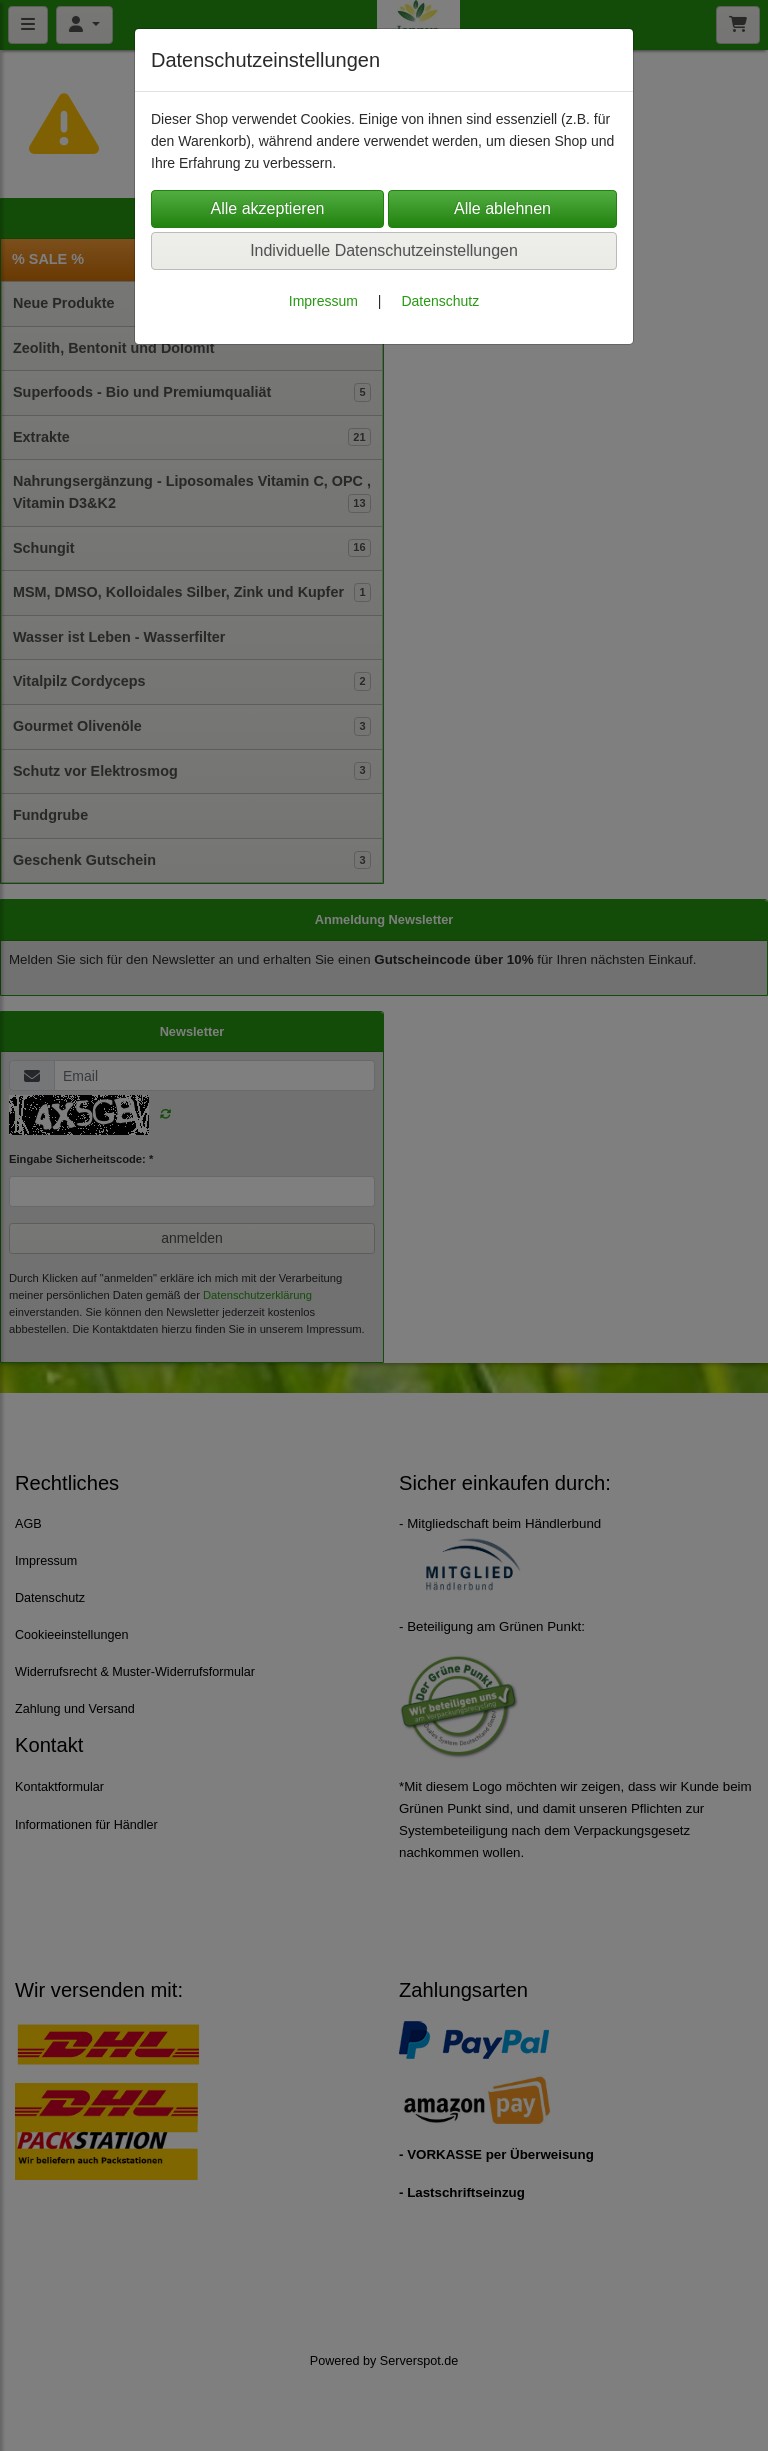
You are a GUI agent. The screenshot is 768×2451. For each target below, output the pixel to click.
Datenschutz (440, 301)
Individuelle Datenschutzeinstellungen (384, 250)
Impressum (323, 301)
